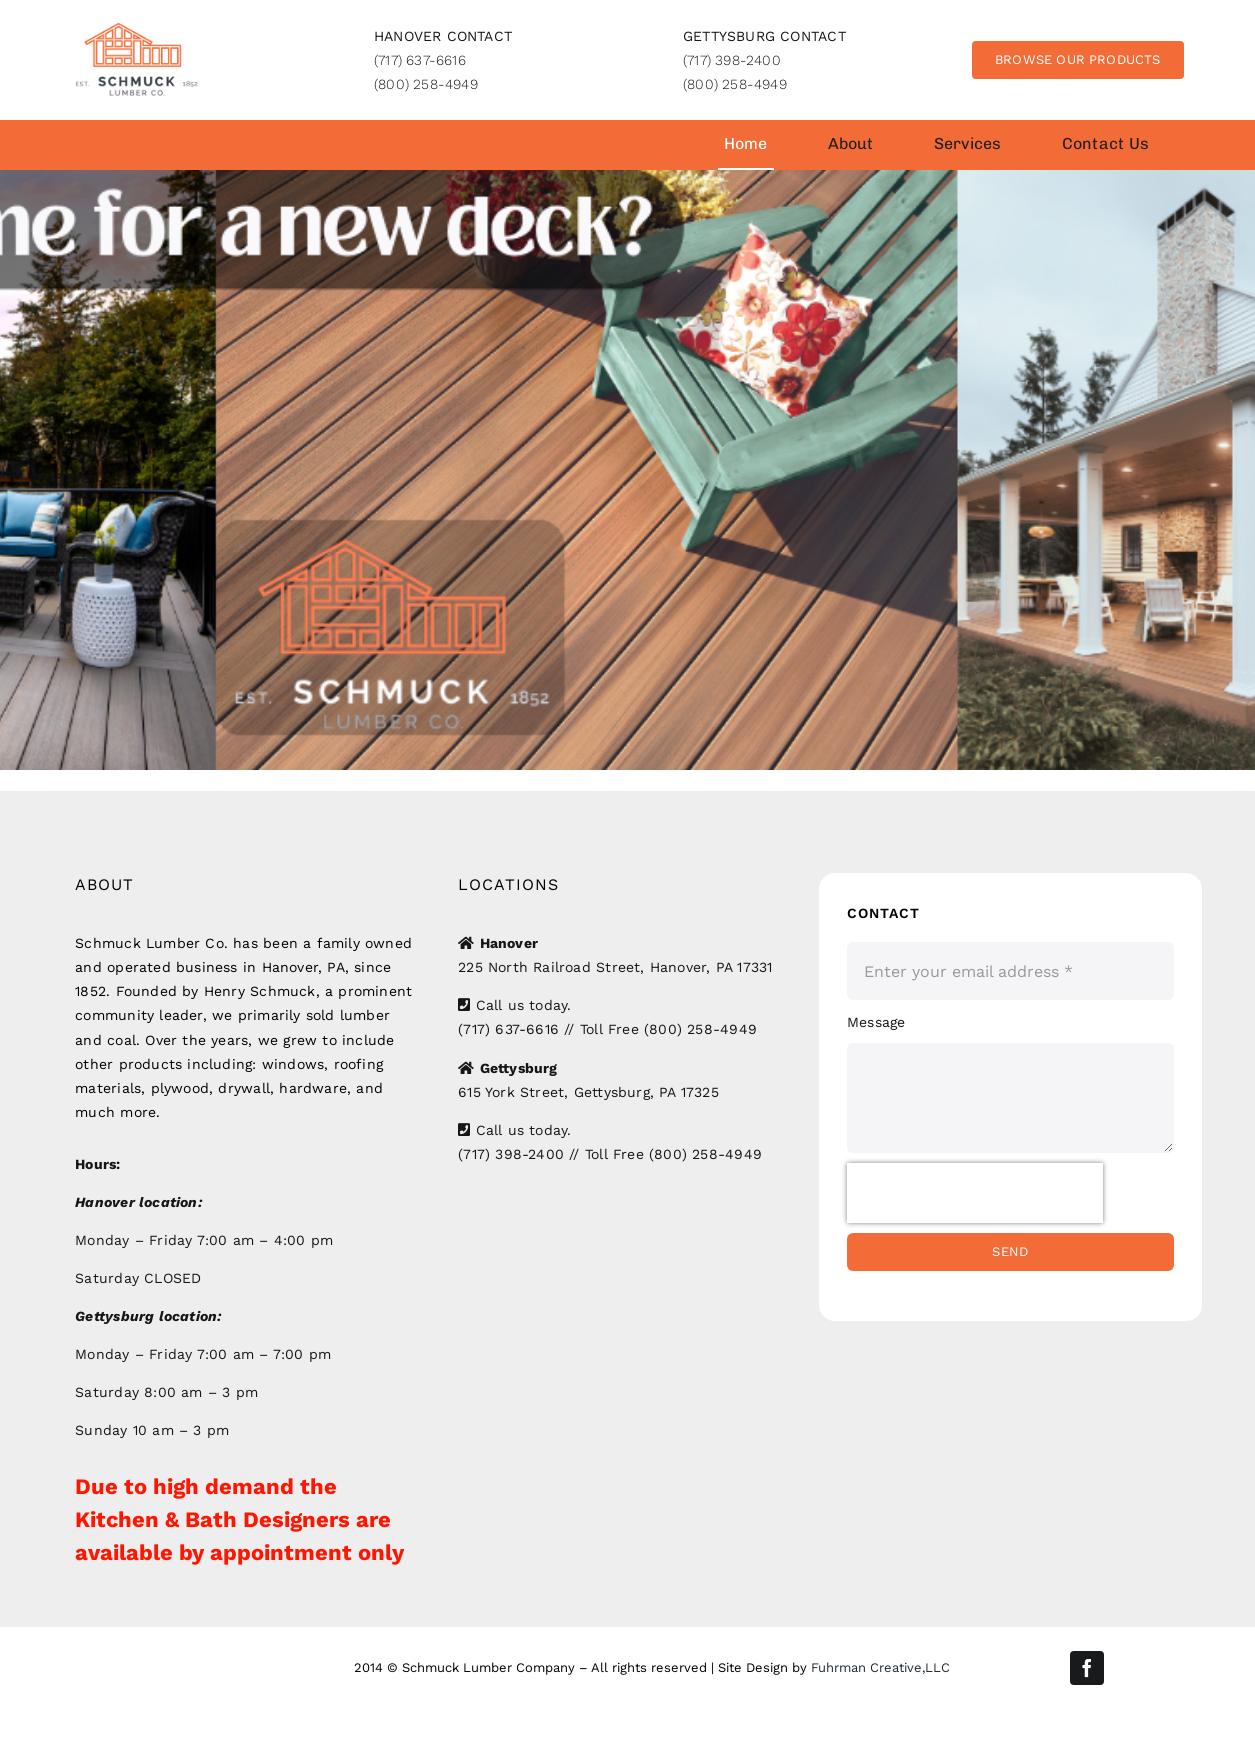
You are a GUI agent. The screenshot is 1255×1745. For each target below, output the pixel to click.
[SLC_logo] (137, 29)
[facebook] (1087, 1668)
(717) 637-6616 (420, 60)
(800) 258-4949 (426, 84)
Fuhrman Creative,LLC (880, 1667)
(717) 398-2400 (732, 60)
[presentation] (975, 1193)
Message (876, 1022)
